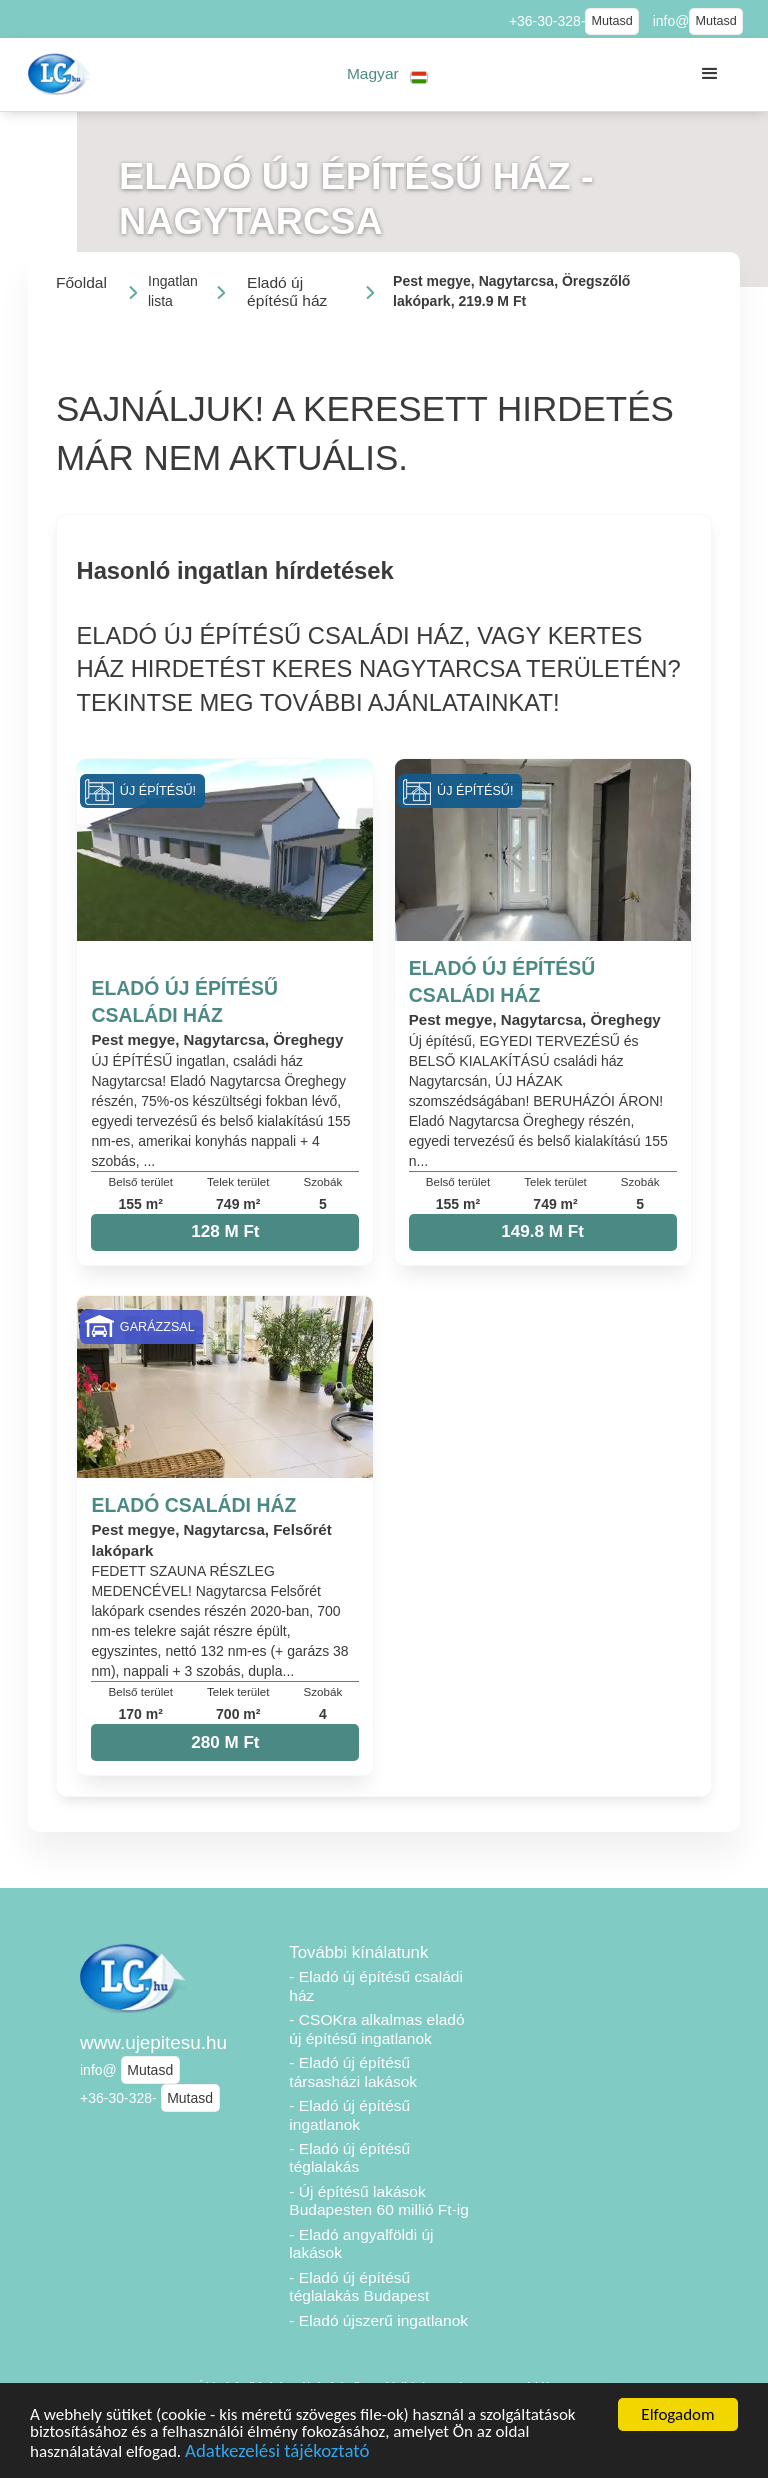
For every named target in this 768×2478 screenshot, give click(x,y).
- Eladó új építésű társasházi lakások (353, 2072)
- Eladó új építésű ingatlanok (349, 2115)
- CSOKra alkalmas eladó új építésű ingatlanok (376, 2029)
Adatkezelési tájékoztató (277, 2453)
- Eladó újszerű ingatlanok (378, 2320)
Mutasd (611, 21)
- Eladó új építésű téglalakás (349, 2158)
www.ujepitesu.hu (153, 2042)
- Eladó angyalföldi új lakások (361, 2244)
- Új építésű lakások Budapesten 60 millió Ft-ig (379, 2201)
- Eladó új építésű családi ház (376, 1986)
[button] (387, 74)
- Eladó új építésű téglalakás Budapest (359, 2287)
